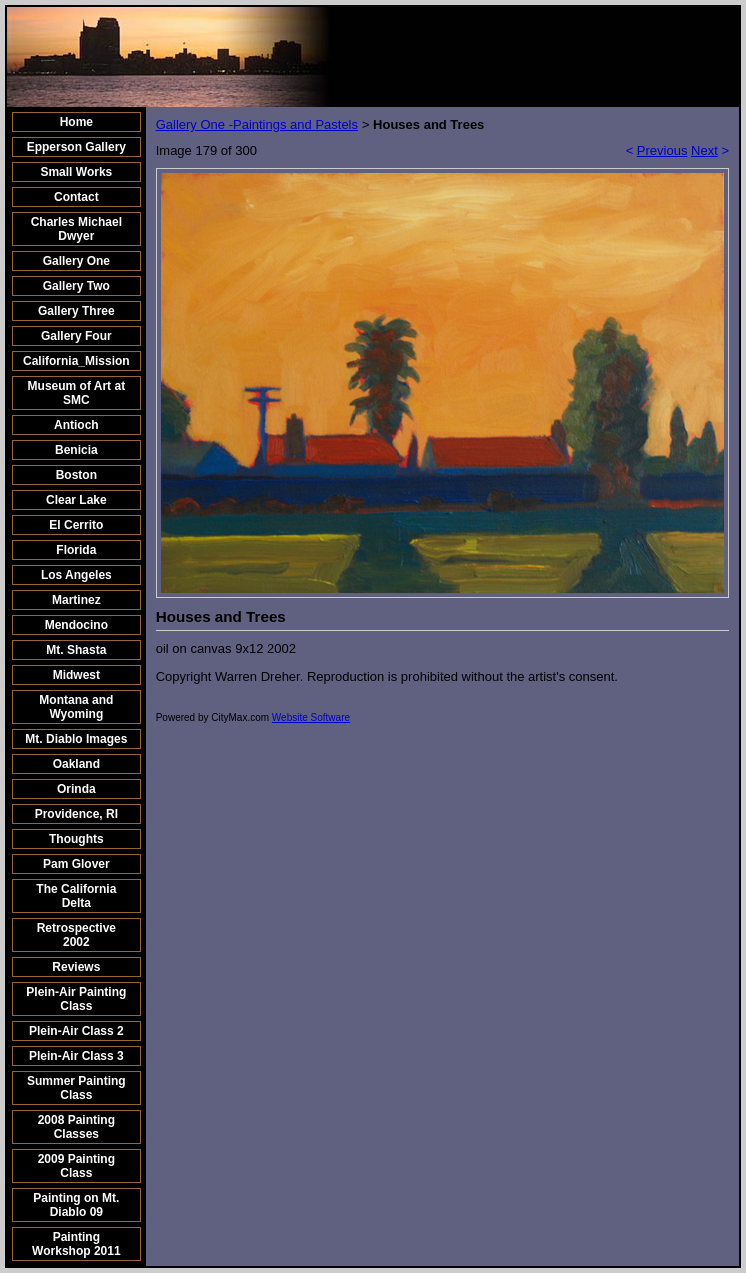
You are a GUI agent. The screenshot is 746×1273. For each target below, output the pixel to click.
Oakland (76, 764)
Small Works (76, 172)
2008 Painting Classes (76, 1127)
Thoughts (76, 839)
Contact (76, 197)
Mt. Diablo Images (76, 739)
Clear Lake (76, 500)
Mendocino (76, 625)
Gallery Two (76, 286)
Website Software (311, 717)
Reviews (76, 967)
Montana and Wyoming (76, 707)
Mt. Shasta (76, 650)
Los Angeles (76, 575)
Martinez (76, 600)
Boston (76, 475)
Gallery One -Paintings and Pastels (257, 124)
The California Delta (76, 896)
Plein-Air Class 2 (76, 1031)
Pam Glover (76, 864)
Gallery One (76, 261)
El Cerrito (76, 525)
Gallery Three (76, 311)
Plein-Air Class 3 (76, 1056)
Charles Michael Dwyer (76, 229)
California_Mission (76, 361)
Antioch (76, 425)
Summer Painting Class (76, 1088)
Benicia (76, 450)
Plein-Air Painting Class (76, 999)
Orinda (76, 789)
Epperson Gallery (76, 147)
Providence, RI (76, 814)
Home (76, 122)
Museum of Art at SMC (77, 393)
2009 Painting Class (76, 1166)
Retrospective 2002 (76, 935)
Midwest (76, 675)
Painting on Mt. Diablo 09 (76, 1205)
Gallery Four (76, 336)
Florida (76, 550)
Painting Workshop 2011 (76, 1244)
